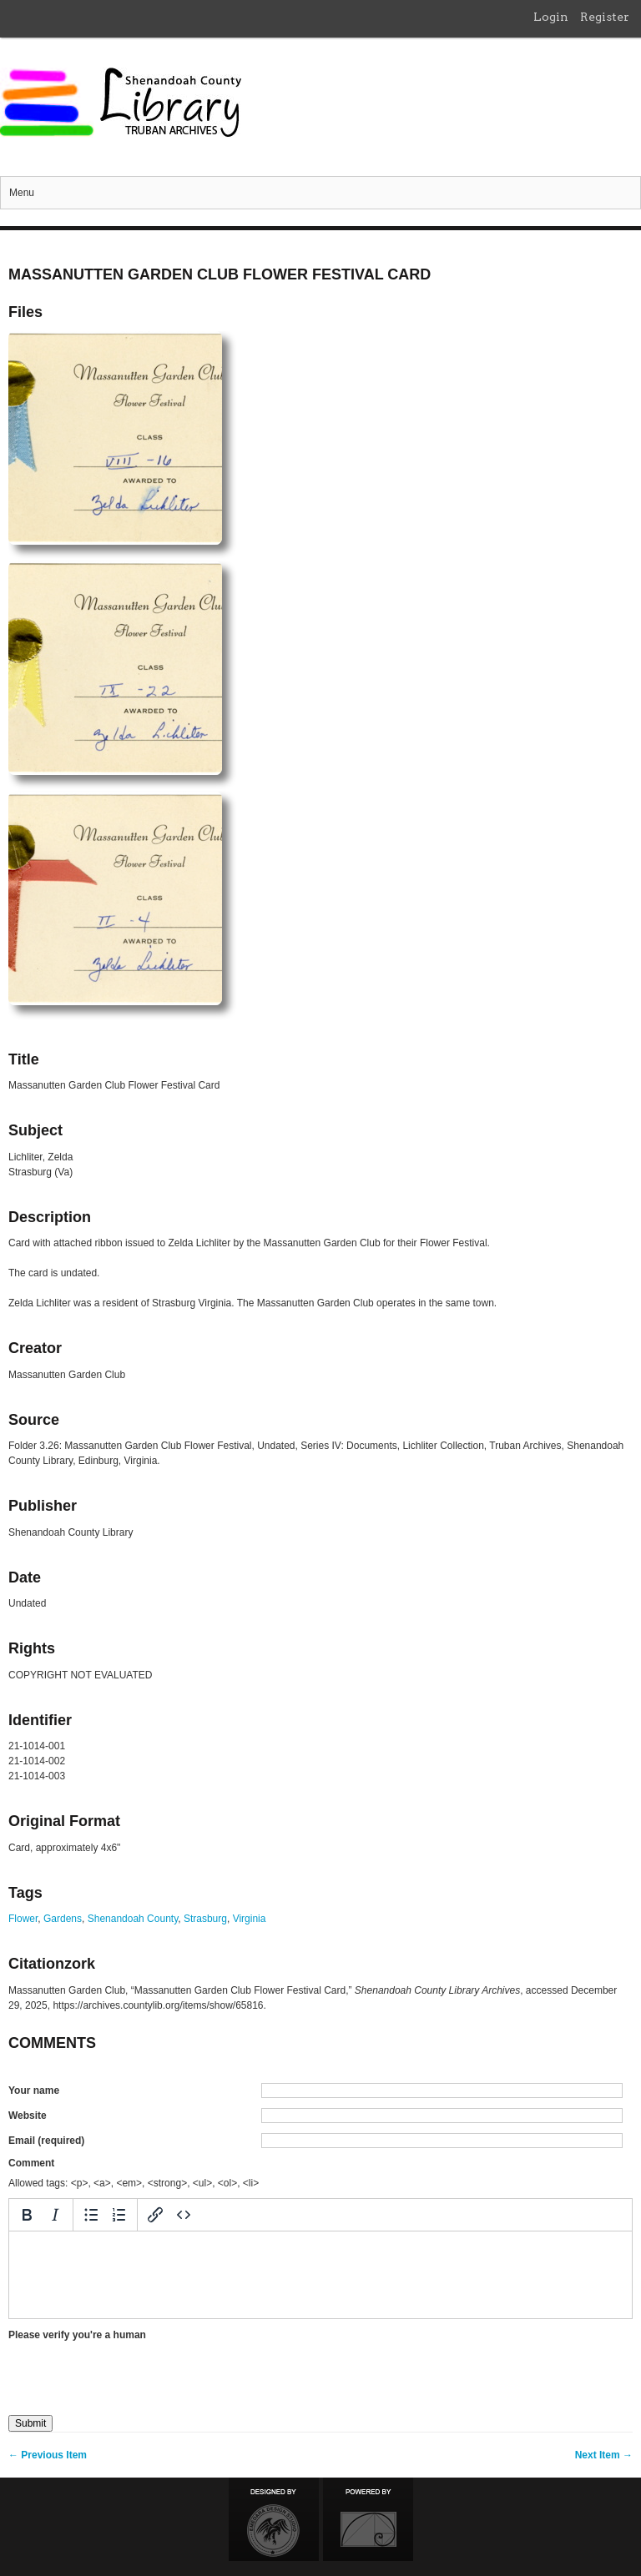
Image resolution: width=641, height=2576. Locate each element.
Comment (31, 2163)
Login (550, 16)
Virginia (249, 1918)
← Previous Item (47, 2455)
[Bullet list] (91, 2215)
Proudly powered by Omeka (368, 2519)
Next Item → (604, 2455)
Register (604, 16)
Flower (23, 1918)
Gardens (62, 1918)
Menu (21, 193)
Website (27, 2116)
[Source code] (183, 2215)
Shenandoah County (133, 1918)
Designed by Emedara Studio (274, 2519)
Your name (33, 2090)
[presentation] (135, 2372)
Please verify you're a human (77, 2335)
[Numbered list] (119, 2215)
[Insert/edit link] (155, 2215)
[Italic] (55, 2215)
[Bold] (27, 2215)
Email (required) (46, 2141)
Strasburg (205, 1918)
